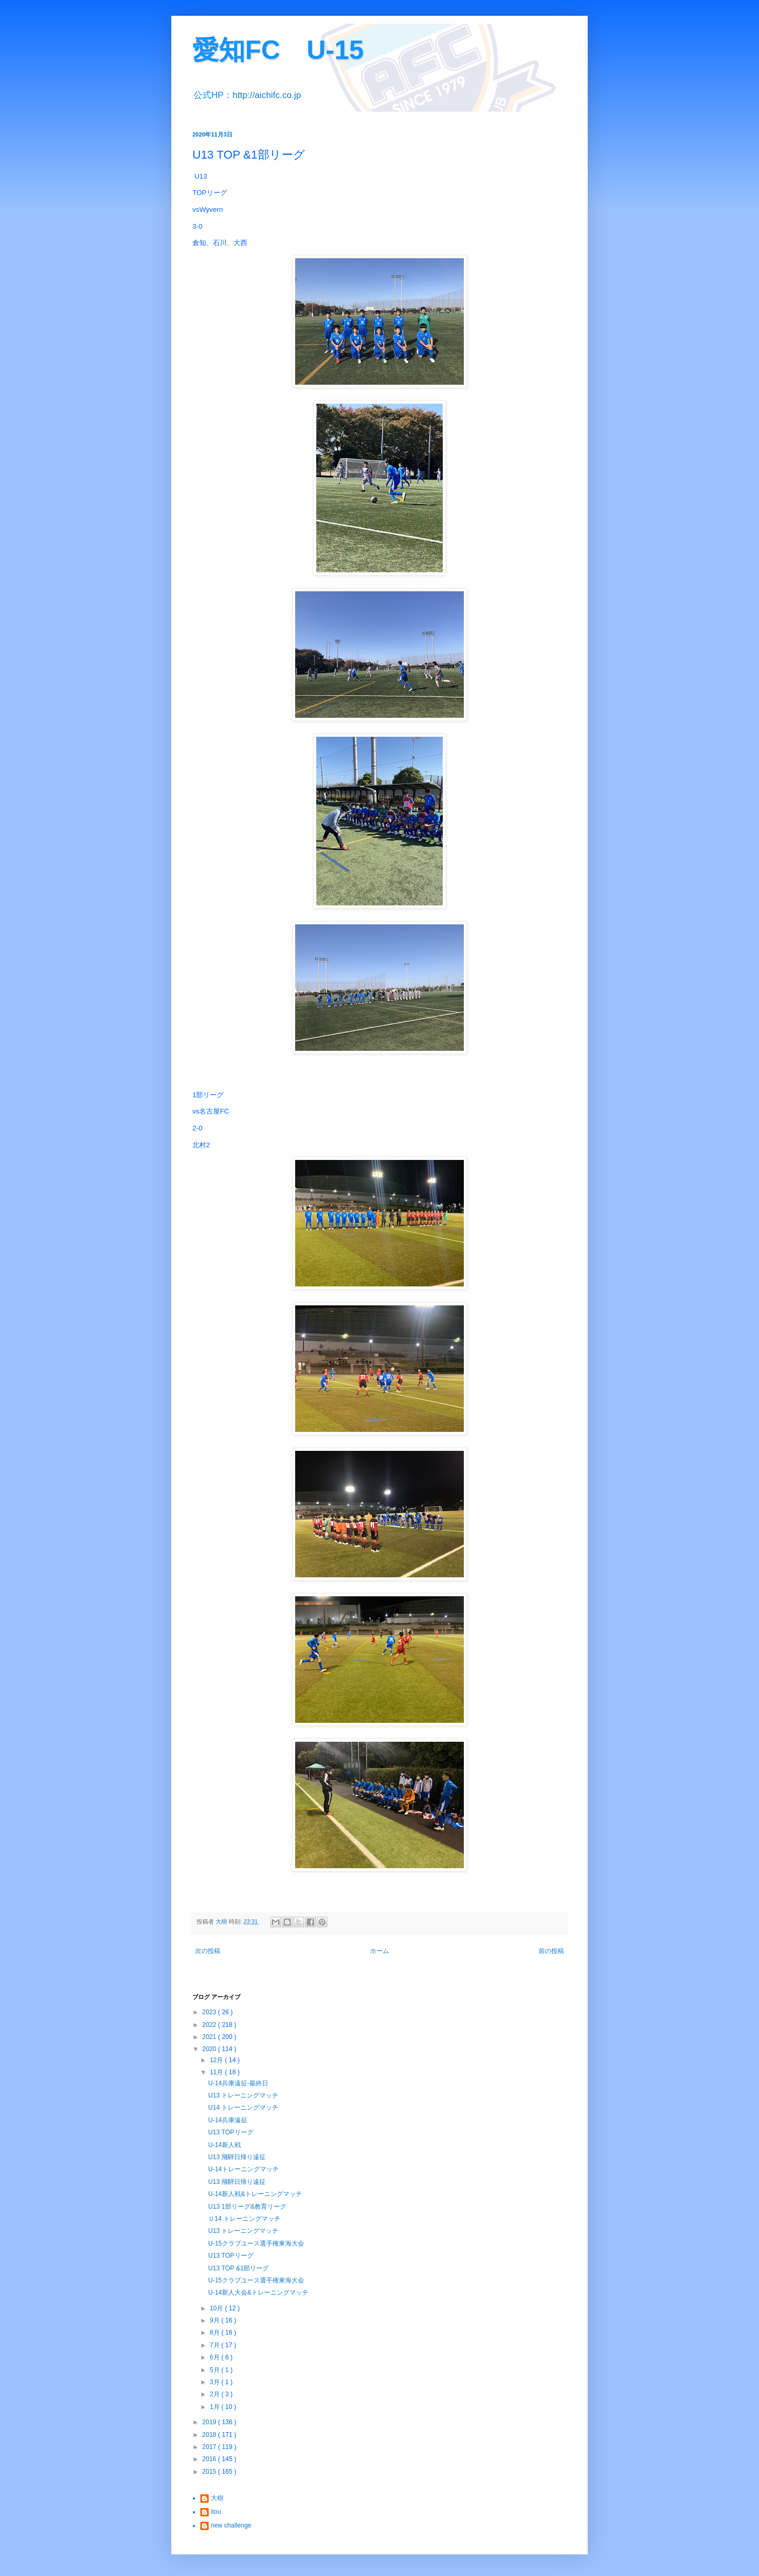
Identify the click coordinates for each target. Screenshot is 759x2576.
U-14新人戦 (224, 2145)
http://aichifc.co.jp (266, 95)
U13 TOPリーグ (231, 2132)
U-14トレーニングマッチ (243, 2169)
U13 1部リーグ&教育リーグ (247, 2206)
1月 (215, 2407)
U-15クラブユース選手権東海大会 (256, 2243)
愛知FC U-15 (278, 50)
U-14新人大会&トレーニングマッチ (258, 2292)
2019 (210, 2422)
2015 (210, 2471)
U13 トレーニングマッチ (243, 2095)
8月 (215, 2332)
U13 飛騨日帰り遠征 (237, 2157)
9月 (215, 2320)
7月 (215, 2345)
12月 (217, 2060)
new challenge (231, 2525)
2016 (210, 2459)
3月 (215, 2382)
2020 (210, 2049)
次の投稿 (207, 1951)
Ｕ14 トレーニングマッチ (244, 2218)
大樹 (217, 2498)
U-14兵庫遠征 (227, 2120)
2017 (210, 2447)
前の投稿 (551, 1951)
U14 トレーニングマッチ (243, 2107)
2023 (210, 2012)
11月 (217, 2072)
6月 (215, 2357)
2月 (215, 2394)
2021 (210, 2037)
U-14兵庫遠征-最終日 (238, 2083)
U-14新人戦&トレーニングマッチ (255, 2194)
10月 (217, 2308)
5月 (215, 2370)
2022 (210, 2024)
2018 (210, 2434)
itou (216, 2511)
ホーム (379, 1951)
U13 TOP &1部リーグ (238, 2268)
